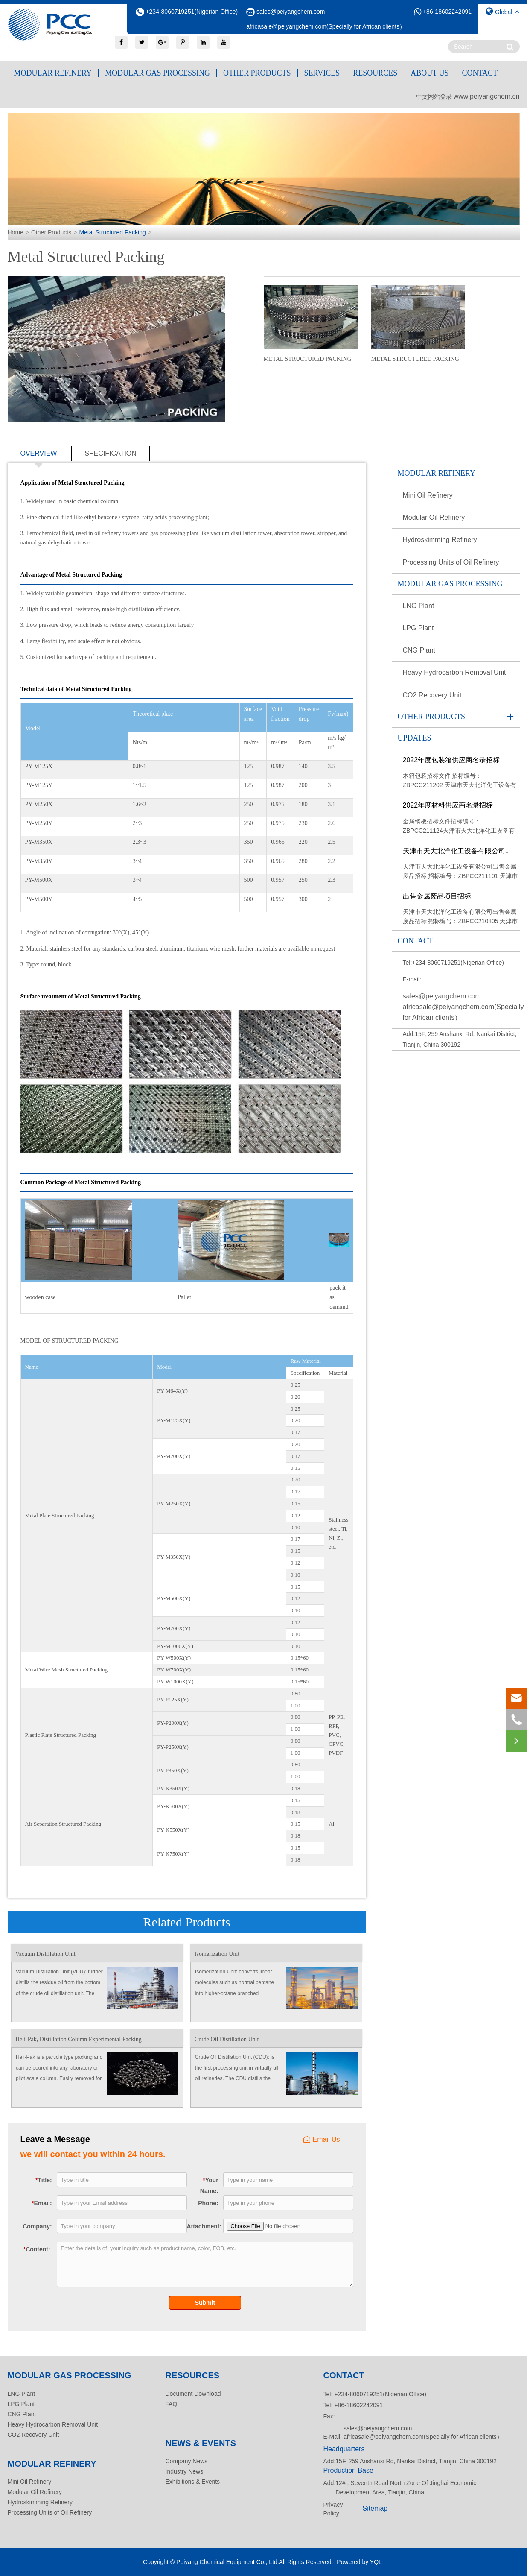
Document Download (193, 2393)
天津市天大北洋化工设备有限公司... (457, 851)
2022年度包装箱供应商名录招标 (451, 760)
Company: (37, 2226)
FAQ (172, 2403)
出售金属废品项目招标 (437, 896)
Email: (42, 2203)
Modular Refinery (53, 73)
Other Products (257, 73)
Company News (187, 2461)
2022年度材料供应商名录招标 (448, 805)
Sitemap (375, 2508)
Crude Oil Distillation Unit (227, 2039)
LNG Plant (418, 605)
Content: (36, 2249)
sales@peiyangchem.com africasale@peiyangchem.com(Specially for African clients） (463, 1006)
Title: (43, 2180)
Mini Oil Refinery (428, 495)
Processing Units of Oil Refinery (451, 562)
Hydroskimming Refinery (440, 539)
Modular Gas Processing (157, 73)
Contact (480, 73)
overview (39, 455)
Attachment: (202, 2226)
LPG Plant (418, 628)
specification (110, 453)
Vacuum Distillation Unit (45, 1954)
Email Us (321, 2139)
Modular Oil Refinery (434, 517)
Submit (205, 2302)
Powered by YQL (359, 2561)
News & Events (201, 2443)
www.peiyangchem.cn (487, 96)
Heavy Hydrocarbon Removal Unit (454, 672)
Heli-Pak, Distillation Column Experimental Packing (78, 2039)
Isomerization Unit (217, 1954)
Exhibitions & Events (193, 2481)
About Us (429, 73)
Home (15, 232)
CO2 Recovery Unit (432, 695)
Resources (375, 73)
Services (322, 73)
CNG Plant (419, 650)
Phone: (208, 2203)
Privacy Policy (333, 2509)
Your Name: (209, 2185)
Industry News (185, 2471)
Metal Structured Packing (112, 232)
